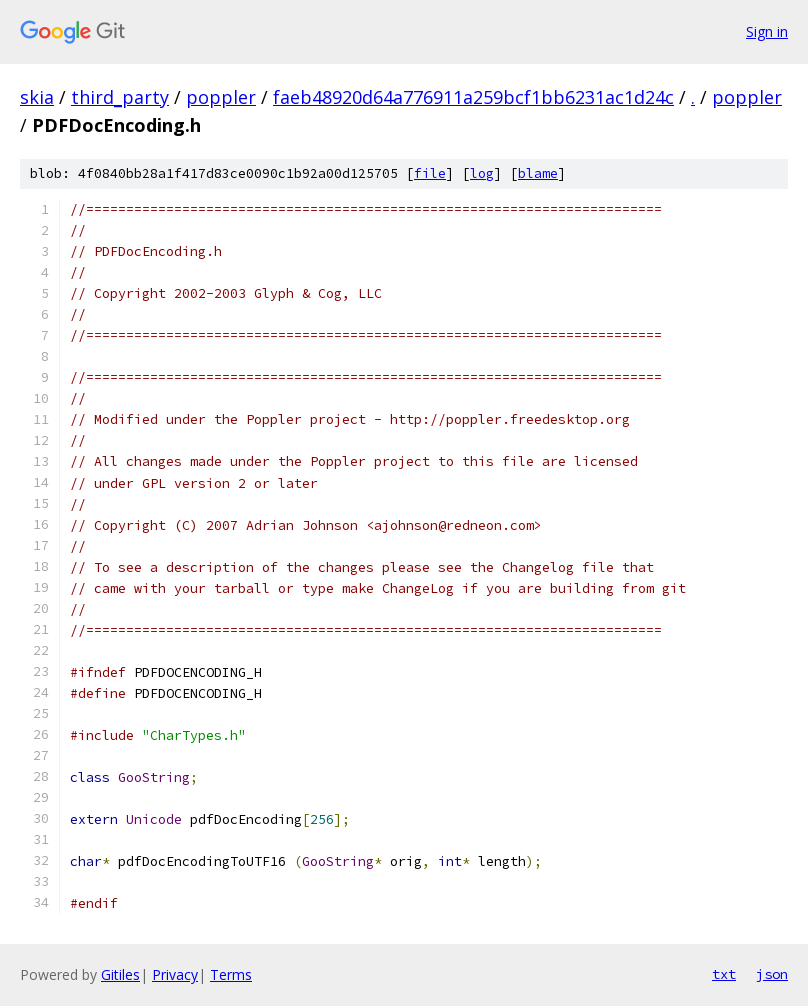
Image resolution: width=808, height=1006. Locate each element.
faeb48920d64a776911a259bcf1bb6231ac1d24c (473, 97)
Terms (231, 974)
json (772, 974)
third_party (120, 97)
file (430, 173)
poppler (221, 97)
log (482, 173)
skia (37, 97)
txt (724, 974)
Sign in (767, 31)
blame (538, 173)
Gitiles (120, 974)
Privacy (175, 974)
